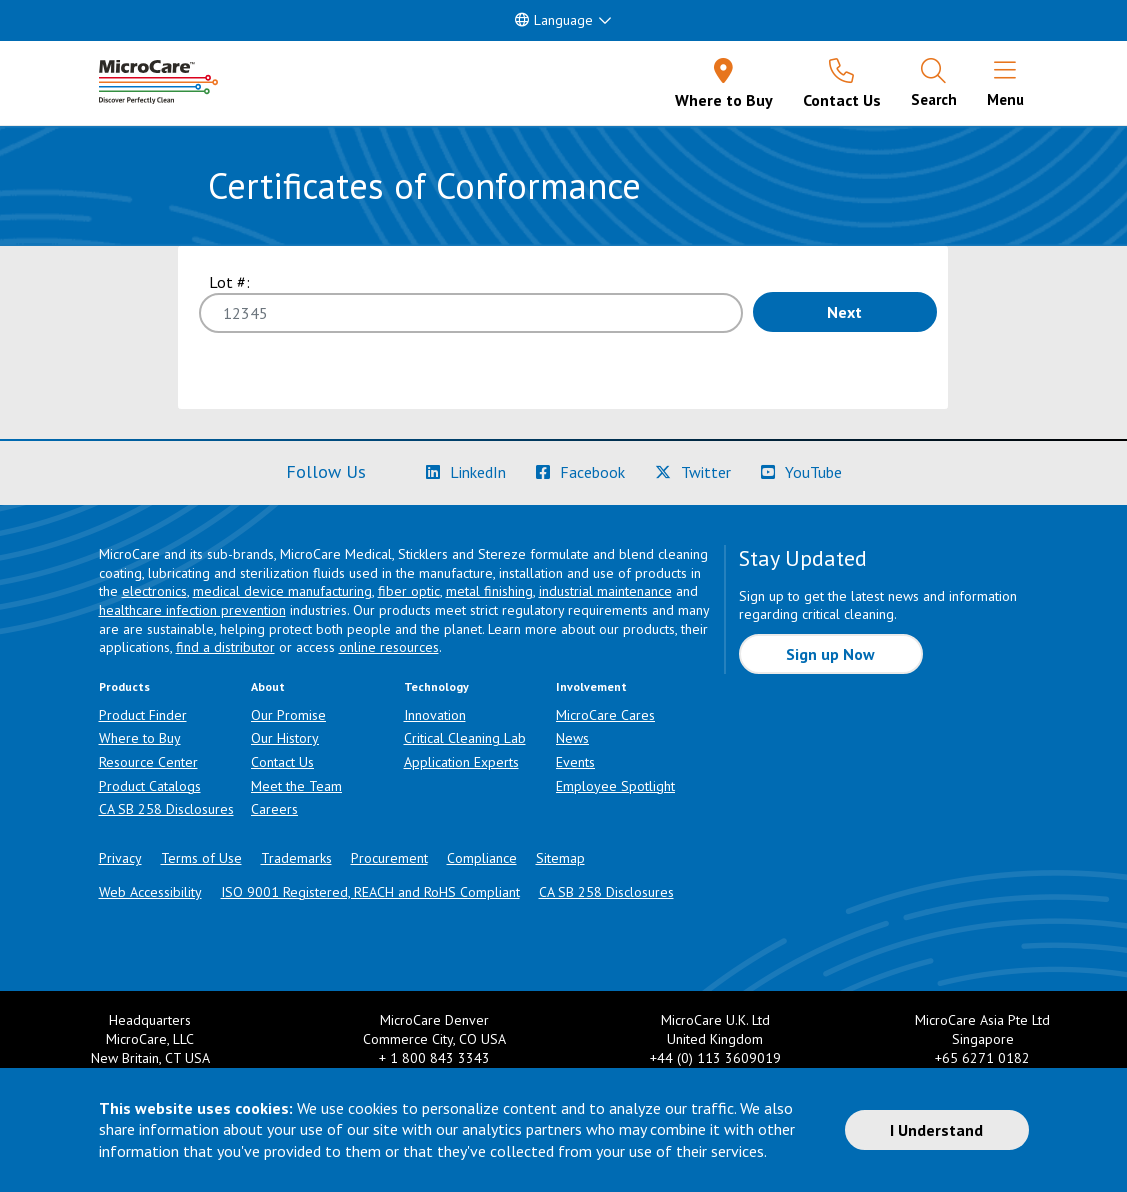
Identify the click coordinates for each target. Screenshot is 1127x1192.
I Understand (936, 1130)
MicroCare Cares (605, 715)
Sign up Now (830, 654)
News (572, 738)
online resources (389, 647)
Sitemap (560, 858)
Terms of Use (201, 858)
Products (124, 686)
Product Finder (143, 715)
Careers (274, 809)
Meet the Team (296, 786)
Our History (285, 738)
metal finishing (489, 591)
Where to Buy (140, 738)
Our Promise (288, 715)
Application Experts (461, 762)
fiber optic (409, 591)
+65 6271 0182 (982, 1058)
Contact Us (282, 762)
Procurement (389, 858)
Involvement (591, 686)
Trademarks (296, 858)
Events (575, 762)
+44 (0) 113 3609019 (715, 1058)
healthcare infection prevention (192, 610)
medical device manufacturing (282, 591)
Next (844, 312)
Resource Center (148, 762)
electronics (154, 591)
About (268, 686)
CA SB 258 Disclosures (166, 809)
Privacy (120, 858)
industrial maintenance (605, 591)
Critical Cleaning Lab (465, 738)
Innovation (435, 715)
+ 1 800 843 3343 (434, 1058)
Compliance (482, 858)
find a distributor (225, 647)
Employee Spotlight (615, 786)
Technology (436, 686)
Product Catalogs (150, 786)
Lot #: (229, 282)
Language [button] (554, 20)
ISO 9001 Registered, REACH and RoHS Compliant (370, 892)
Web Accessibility (150, 892)
